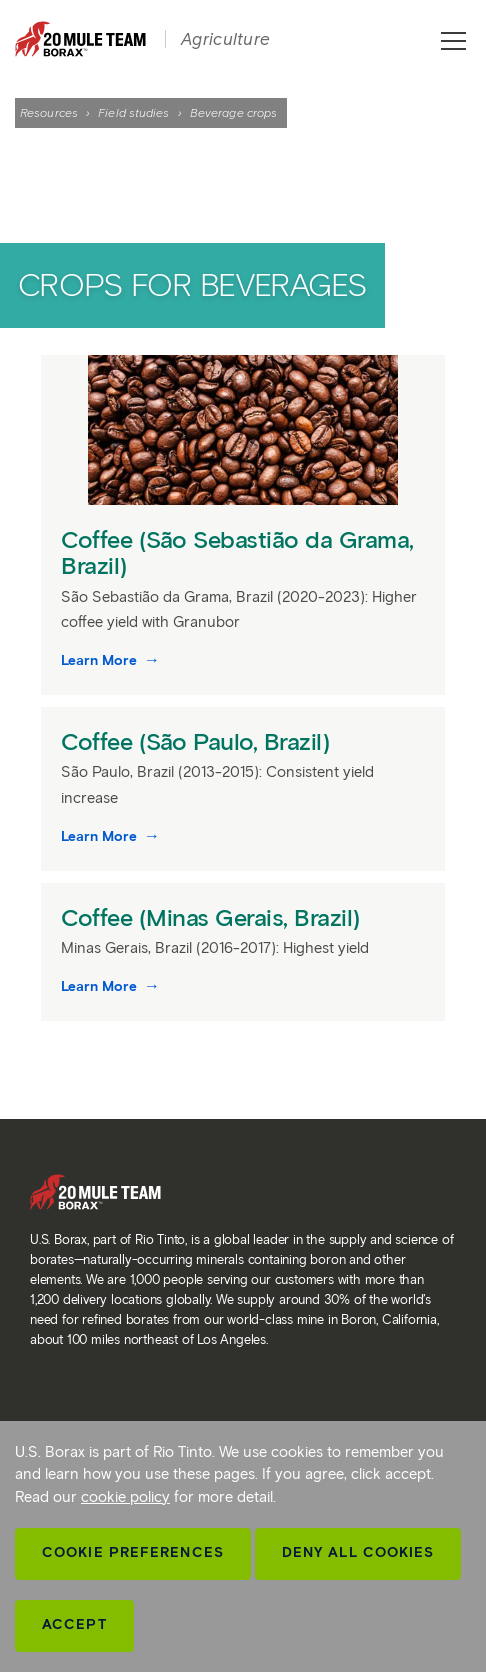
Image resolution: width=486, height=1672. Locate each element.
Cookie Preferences (133, 1552)
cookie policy (125, 1497)
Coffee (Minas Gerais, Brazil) (213, 917)
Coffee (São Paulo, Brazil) (198, 741)
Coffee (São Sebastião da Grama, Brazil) (237, 552)
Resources (49, 112)
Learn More (101, 660)
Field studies (133, 112)
